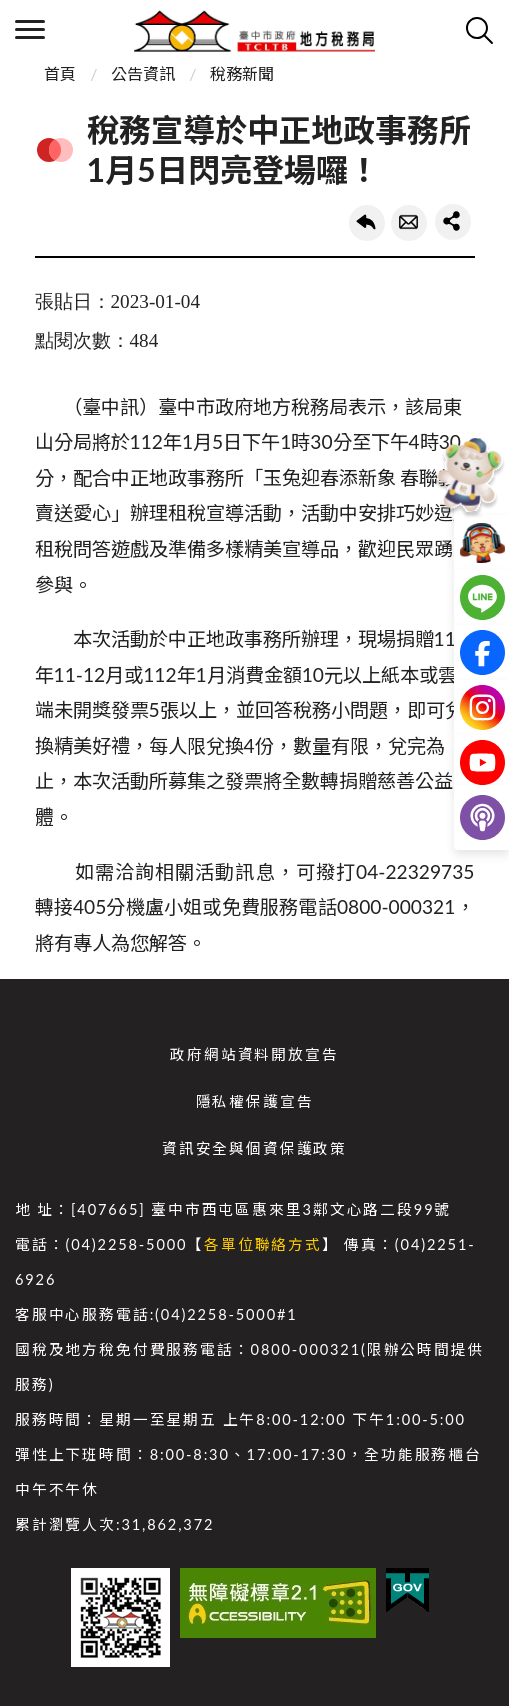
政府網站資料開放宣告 (254, 1054)
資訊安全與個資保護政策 (254, 1148)
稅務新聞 (242, 73)
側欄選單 (30, 29)
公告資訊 (143, 73)
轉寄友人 (409, 223)
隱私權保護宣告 (255, 1101)
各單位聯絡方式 (263, 1244)
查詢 (479, 30)
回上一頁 (367, 223)
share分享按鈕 (453, 222)
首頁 (60, 73)
